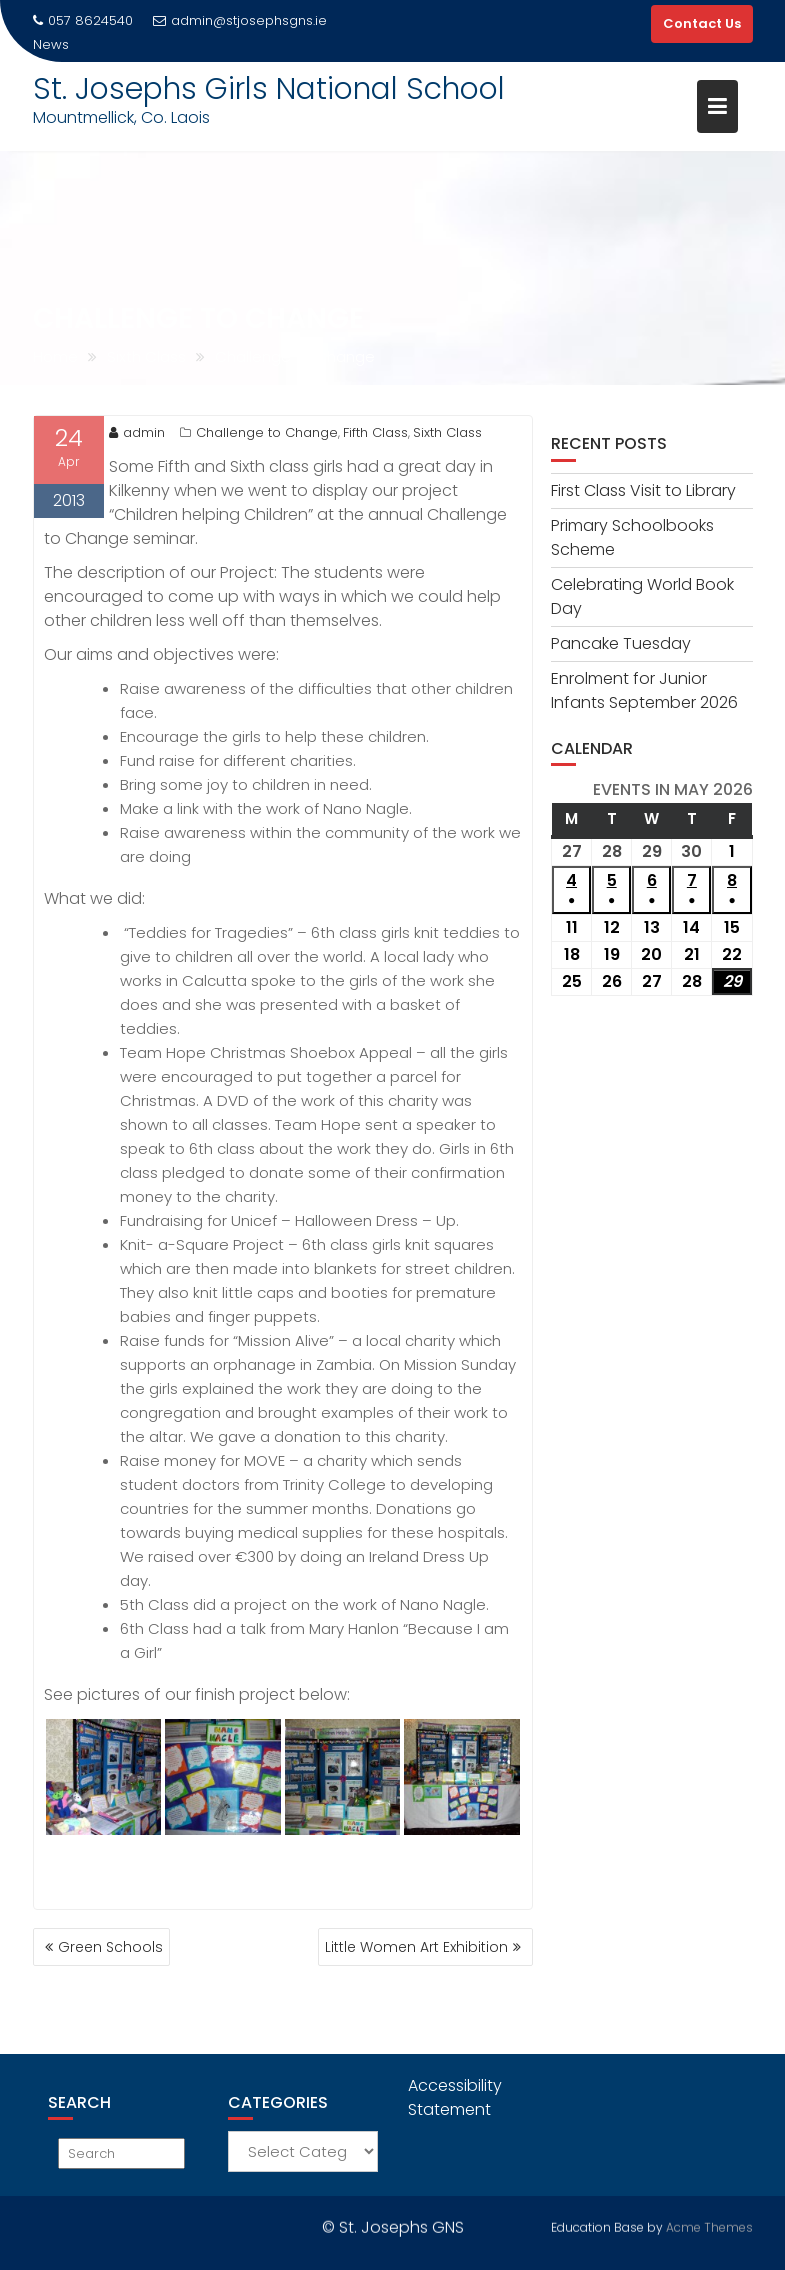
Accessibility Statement (455, 2097)
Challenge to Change (267, 432)
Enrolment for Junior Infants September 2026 (644, 690)
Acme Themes (709, 2225)
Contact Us (702, 23)
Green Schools (110, 1947)
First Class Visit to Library (643, 490)
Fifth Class (375, 432)
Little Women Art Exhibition (416, 1947)
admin (137, 432)
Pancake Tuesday (621, 643)
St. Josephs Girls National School (269, 89)
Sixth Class (447, 432)
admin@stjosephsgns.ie (240, 20)
